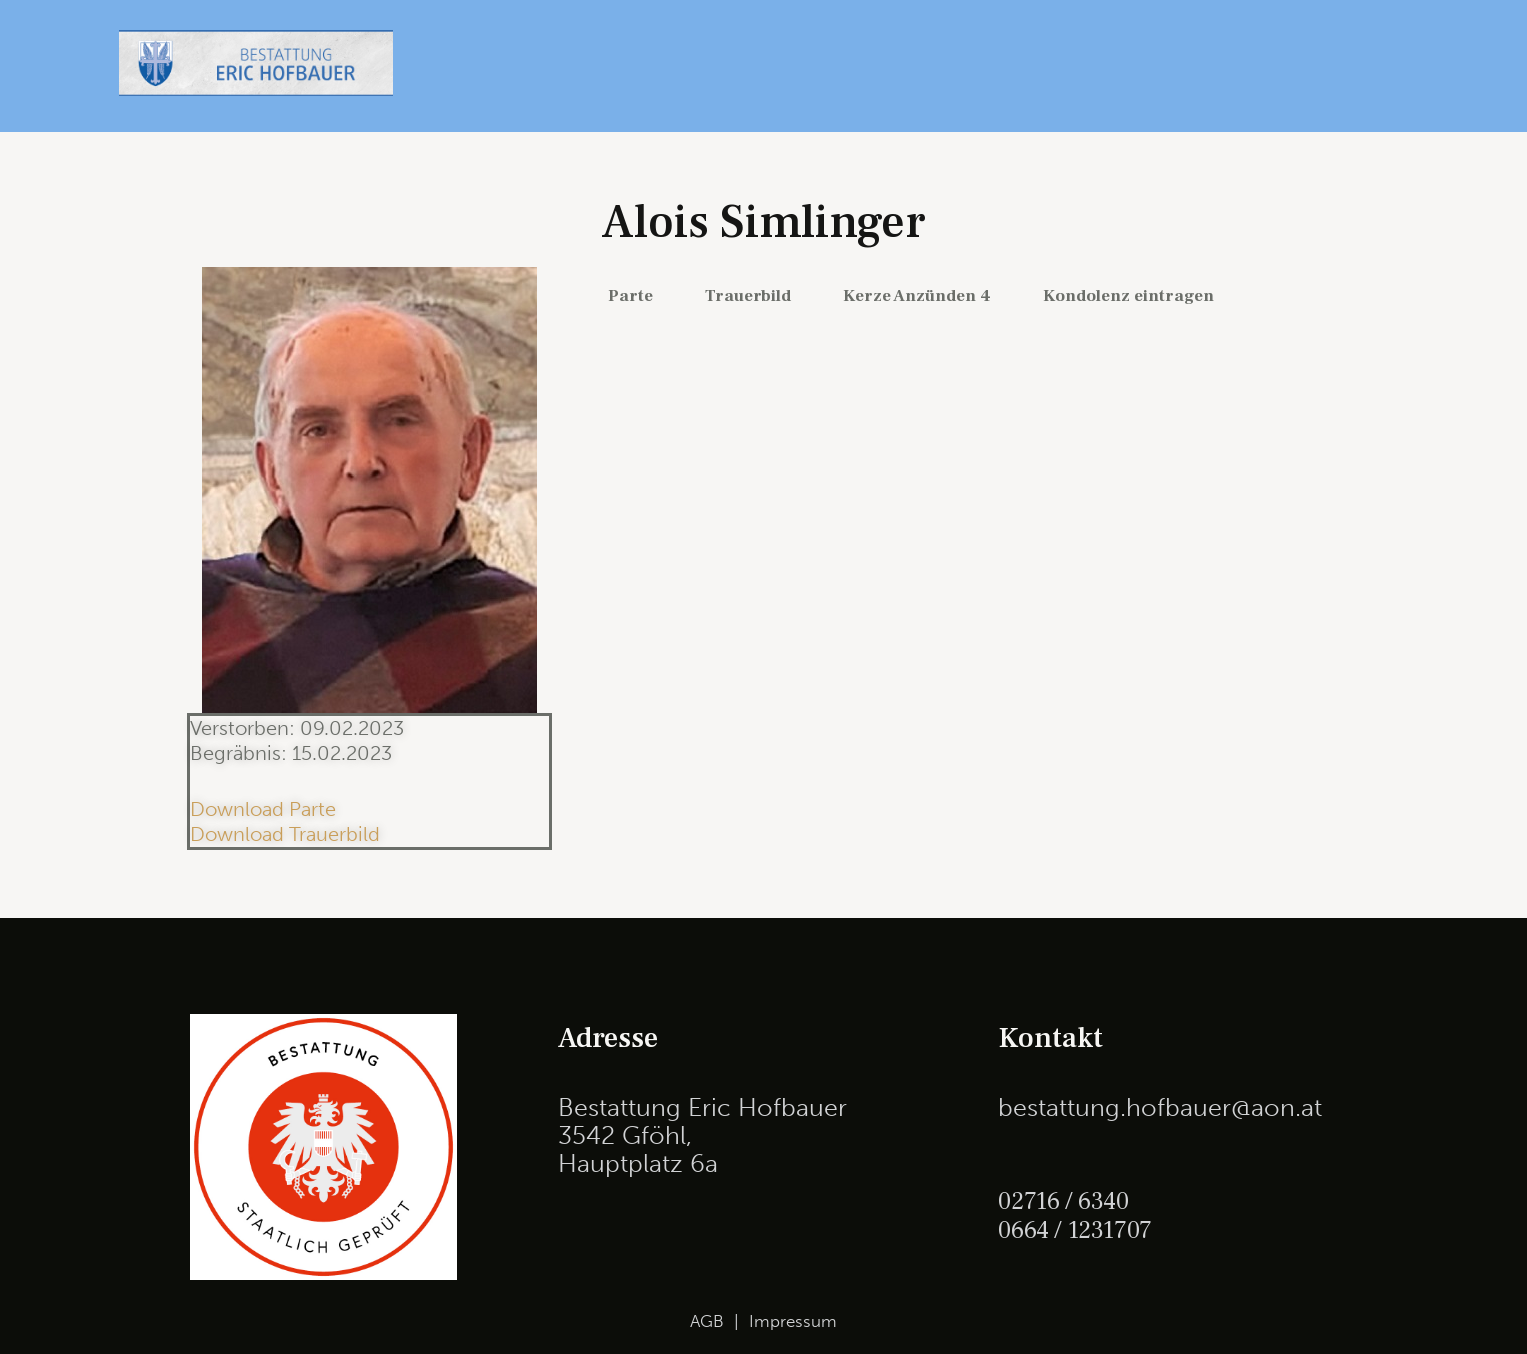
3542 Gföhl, (625, 1135)
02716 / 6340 (1065, 1201)
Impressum (793, 1321)
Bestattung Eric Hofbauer (702, 1107)
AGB (707, 1321)
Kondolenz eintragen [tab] (1128, 296)
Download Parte (263, 809)
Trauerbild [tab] (748, 296)
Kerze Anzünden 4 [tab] (917, 296)
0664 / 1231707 (1076, 1229)
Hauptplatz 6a (638, 1163)
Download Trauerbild (285, 834)
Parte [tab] (630, 296)
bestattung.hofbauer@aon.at (1160, 1107)
